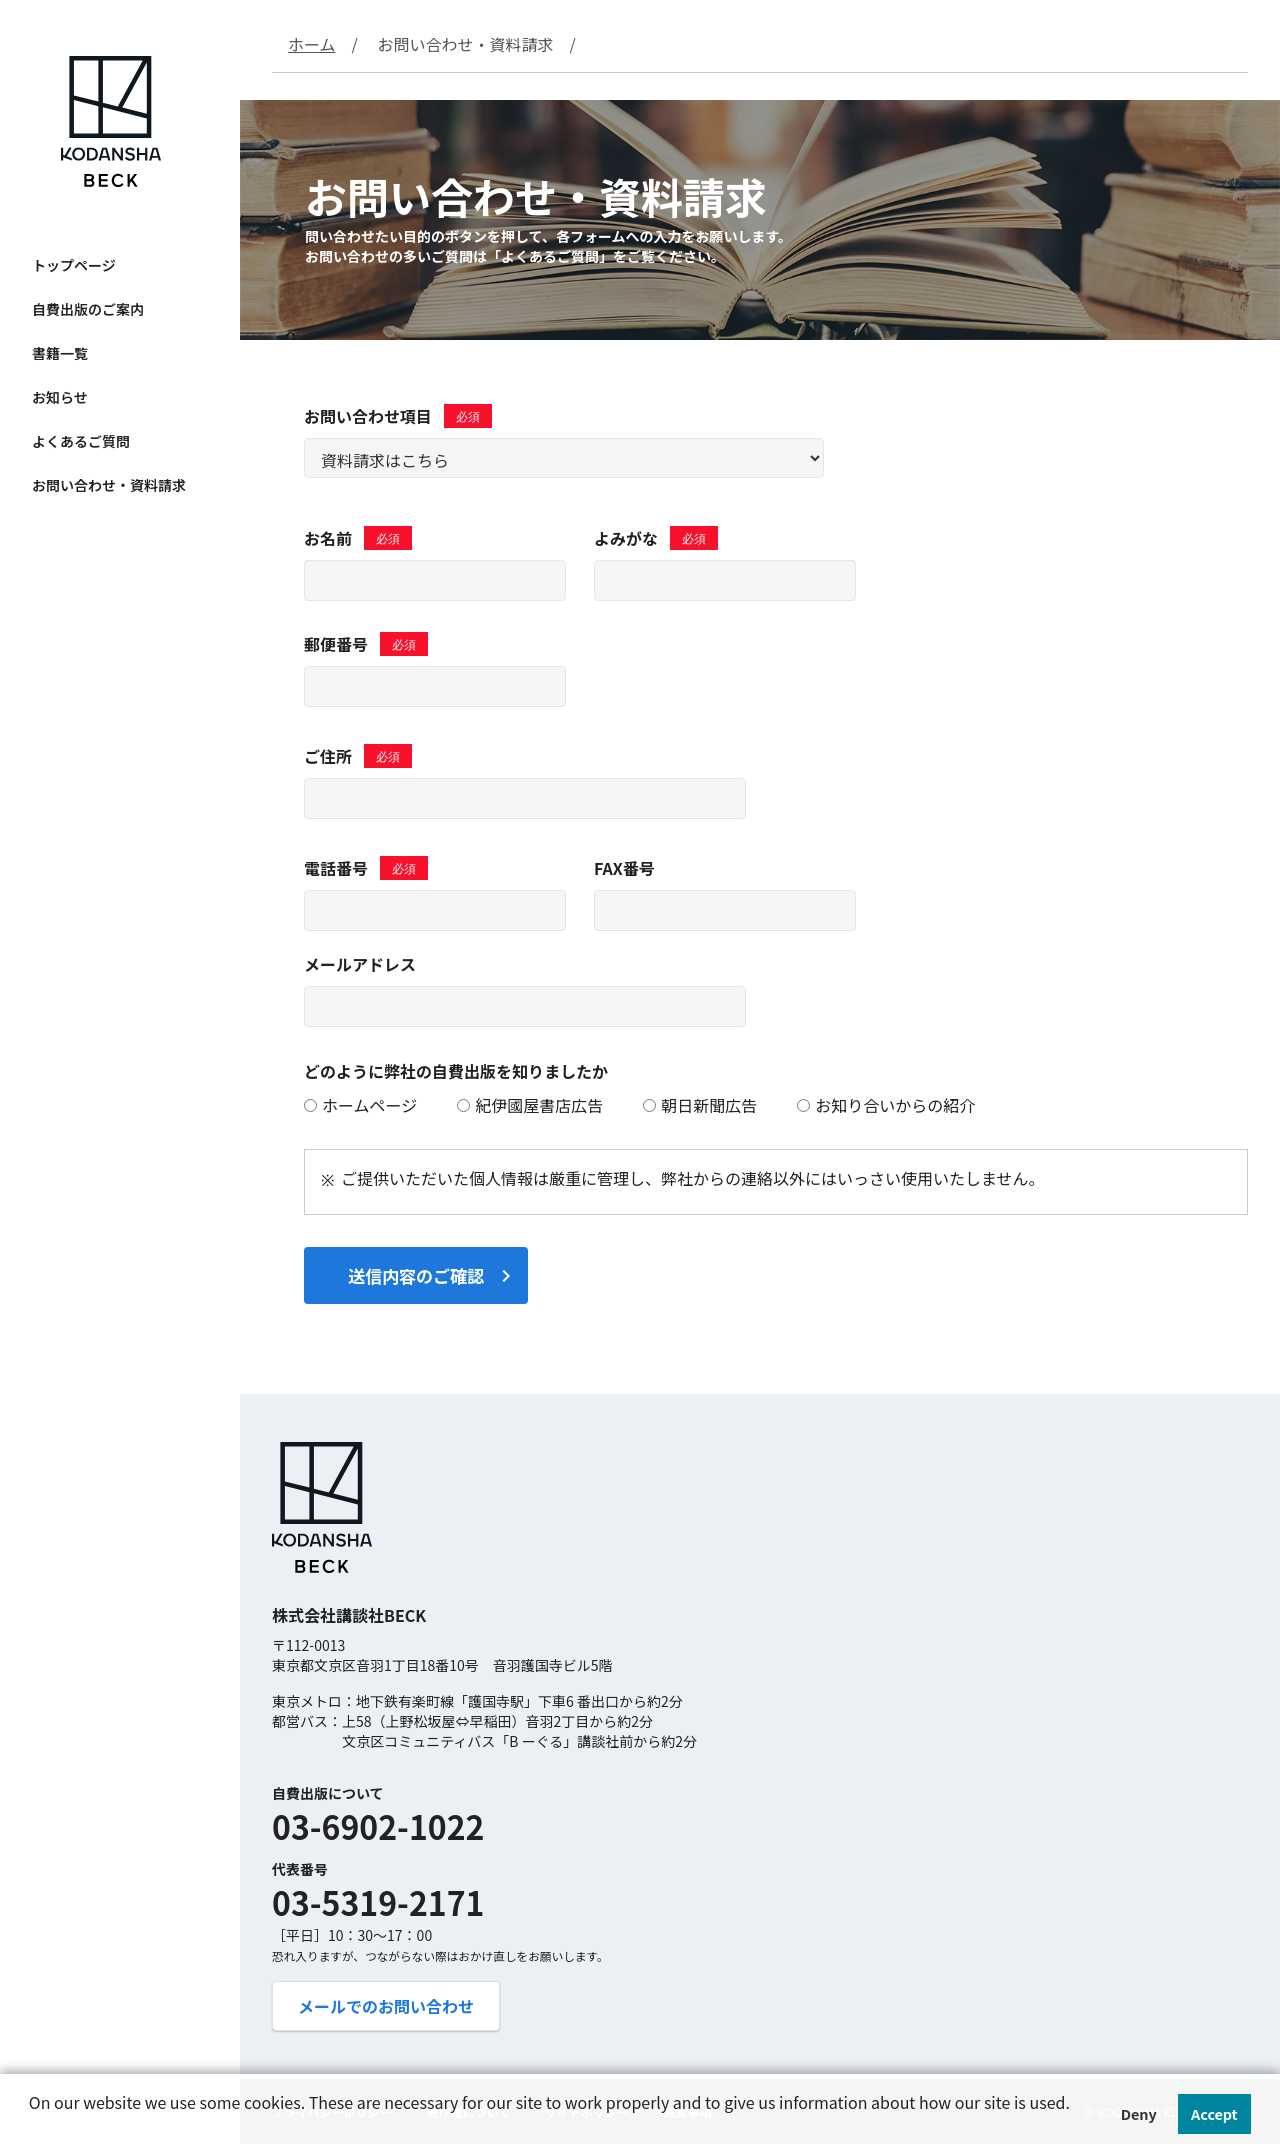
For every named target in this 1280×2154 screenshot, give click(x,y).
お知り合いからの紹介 (886, 1105)
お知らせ (60, 397)
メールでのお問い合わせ (386, 2006)
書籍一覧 (60, 353)
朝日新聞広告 (700, 1105)
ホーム (312, 44)
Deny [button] (1139, 2113)
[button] (32, 2130)
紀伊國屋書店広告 (530, 1105)
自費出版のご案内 (88, 309)
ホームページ (360, 1105)
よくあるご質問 (81, 441)
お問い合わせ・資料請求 (109, 485)
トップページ (74, 265)
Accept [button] (1214, 2113)
